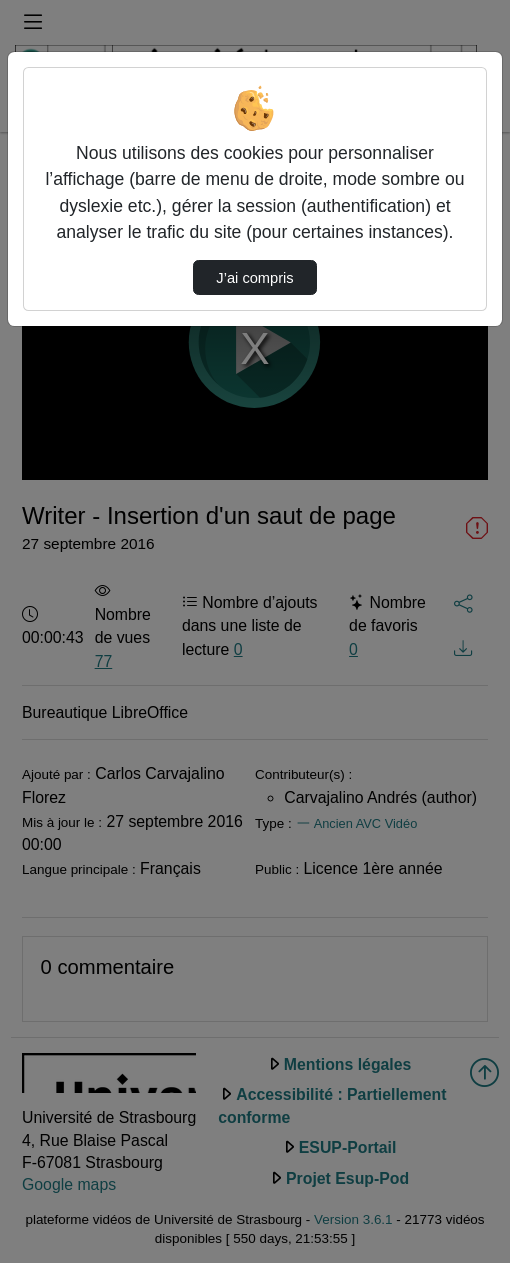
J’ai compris (254, 278)
